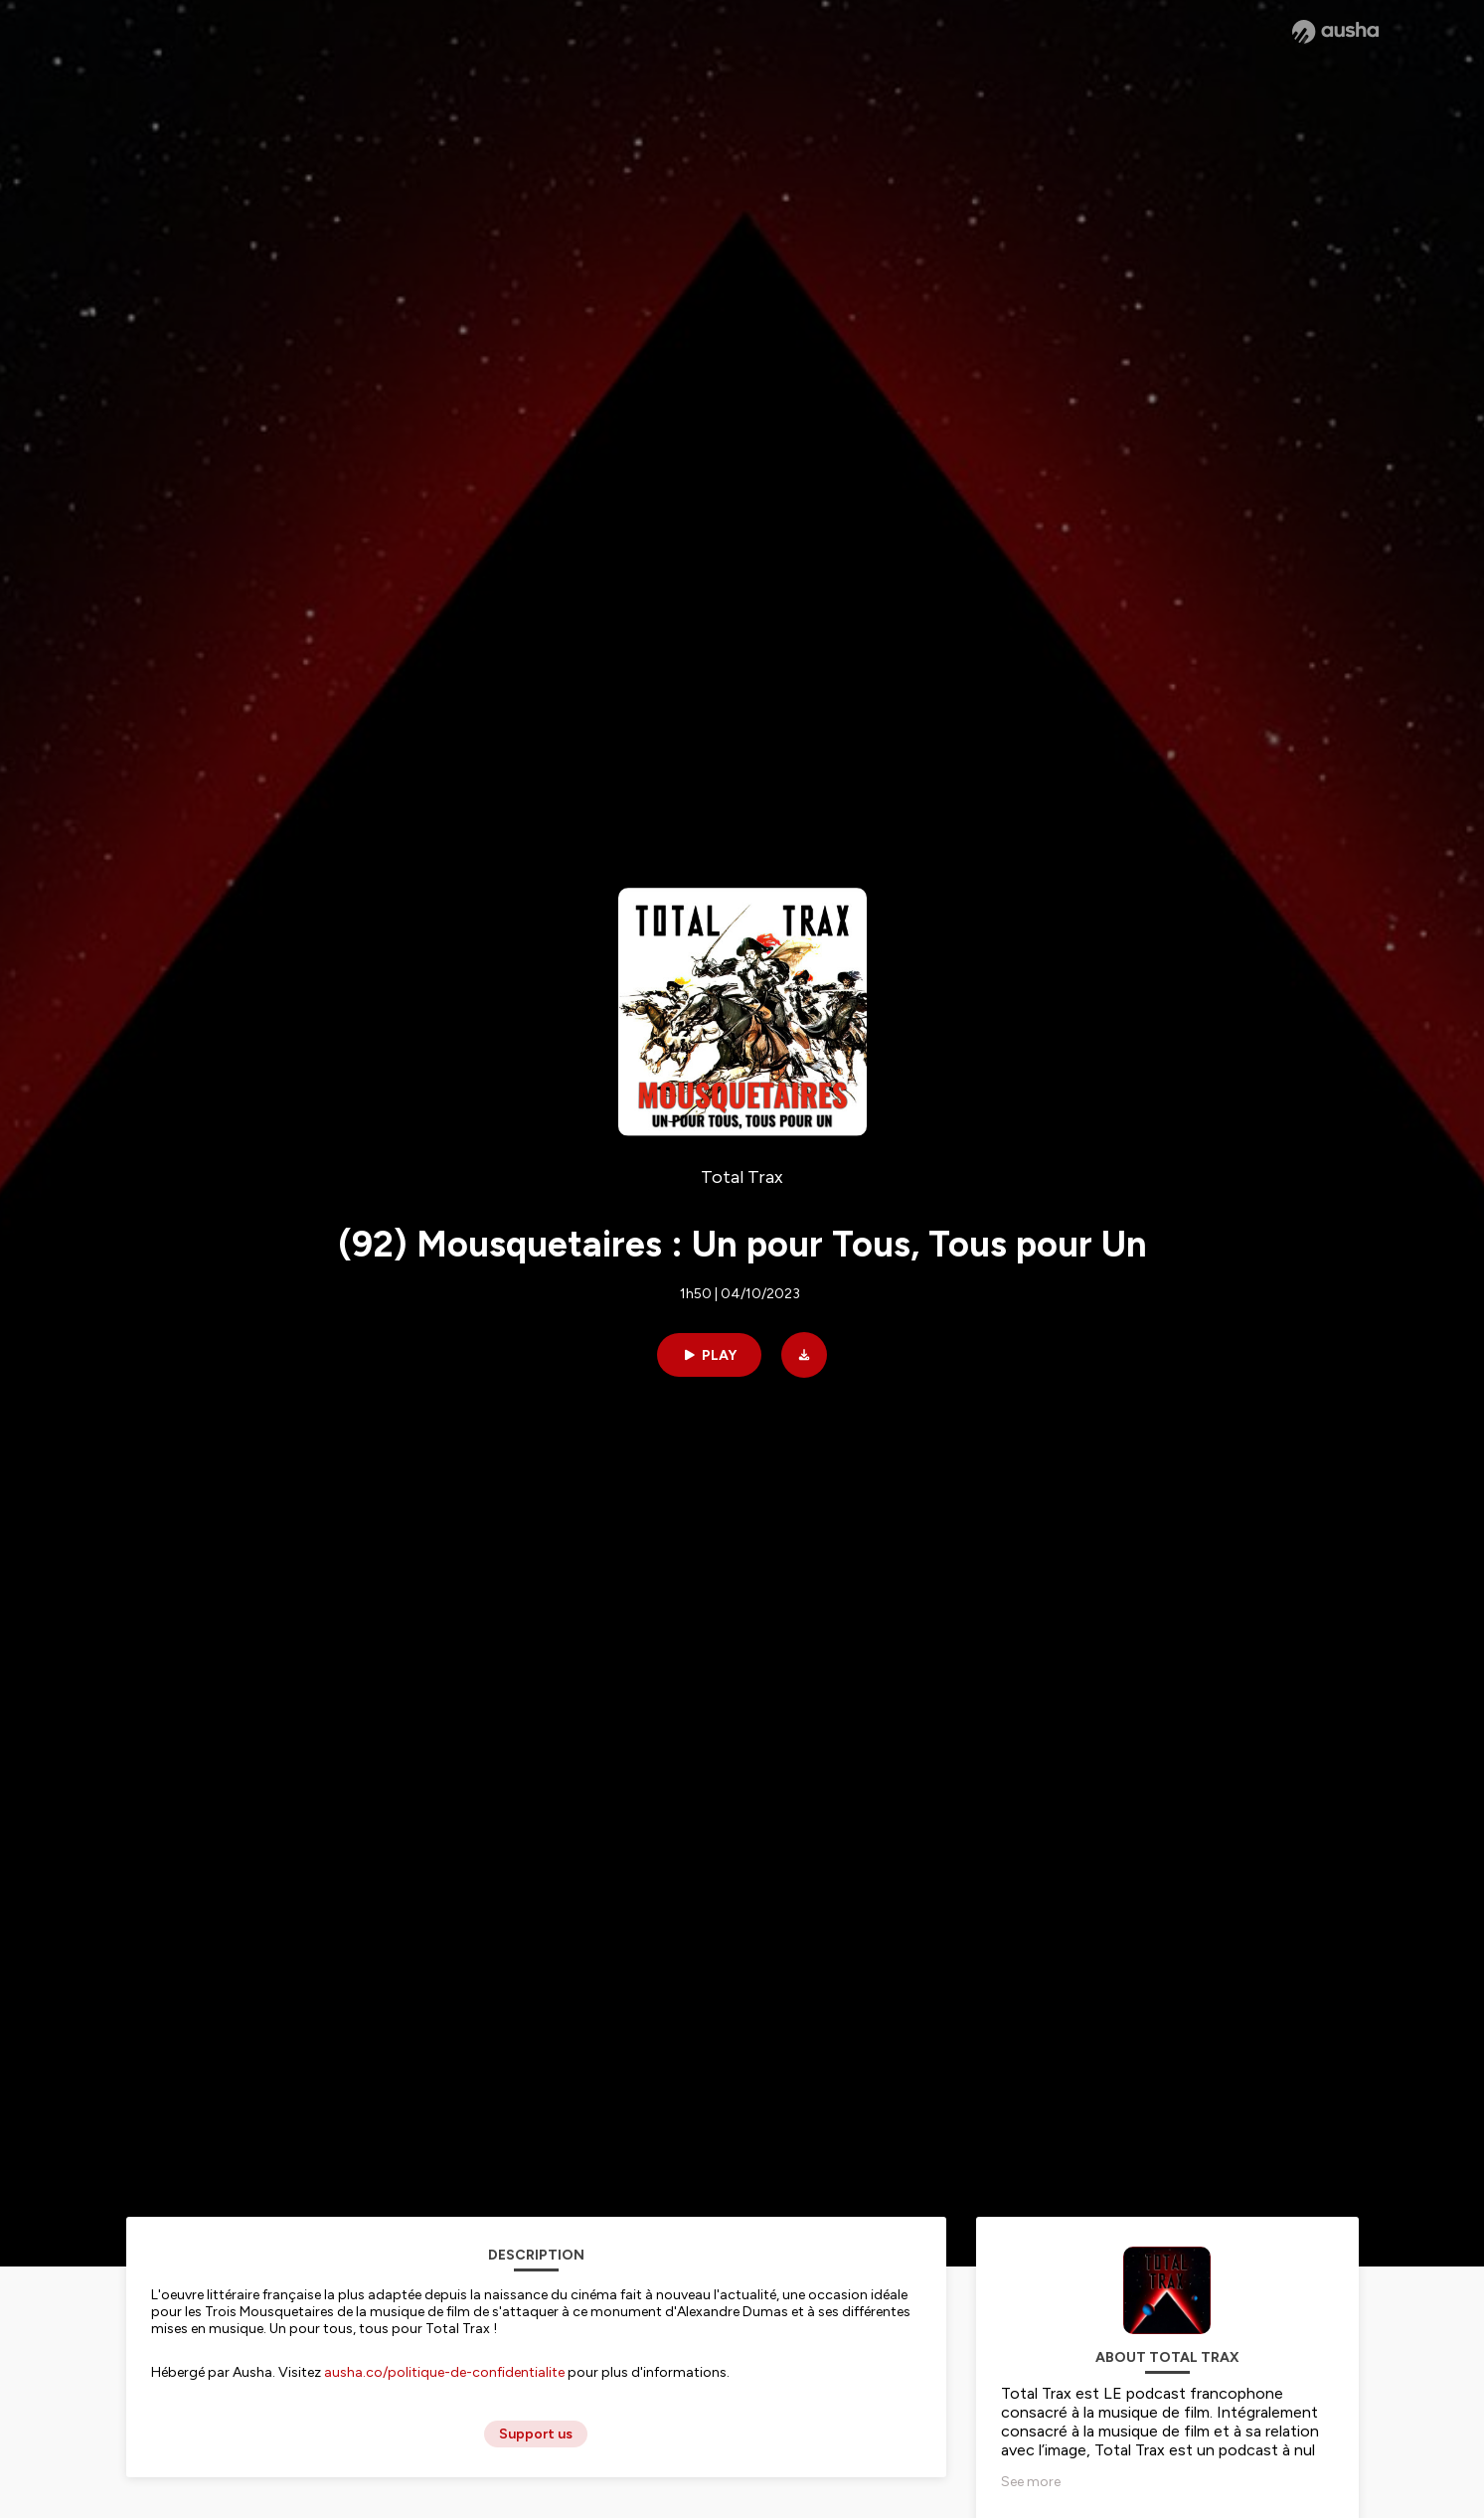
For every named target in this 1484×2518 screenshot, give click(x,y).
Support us (536, 2434)
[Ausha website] (1335, 32)
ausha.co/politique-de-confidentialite (444, 2372)
